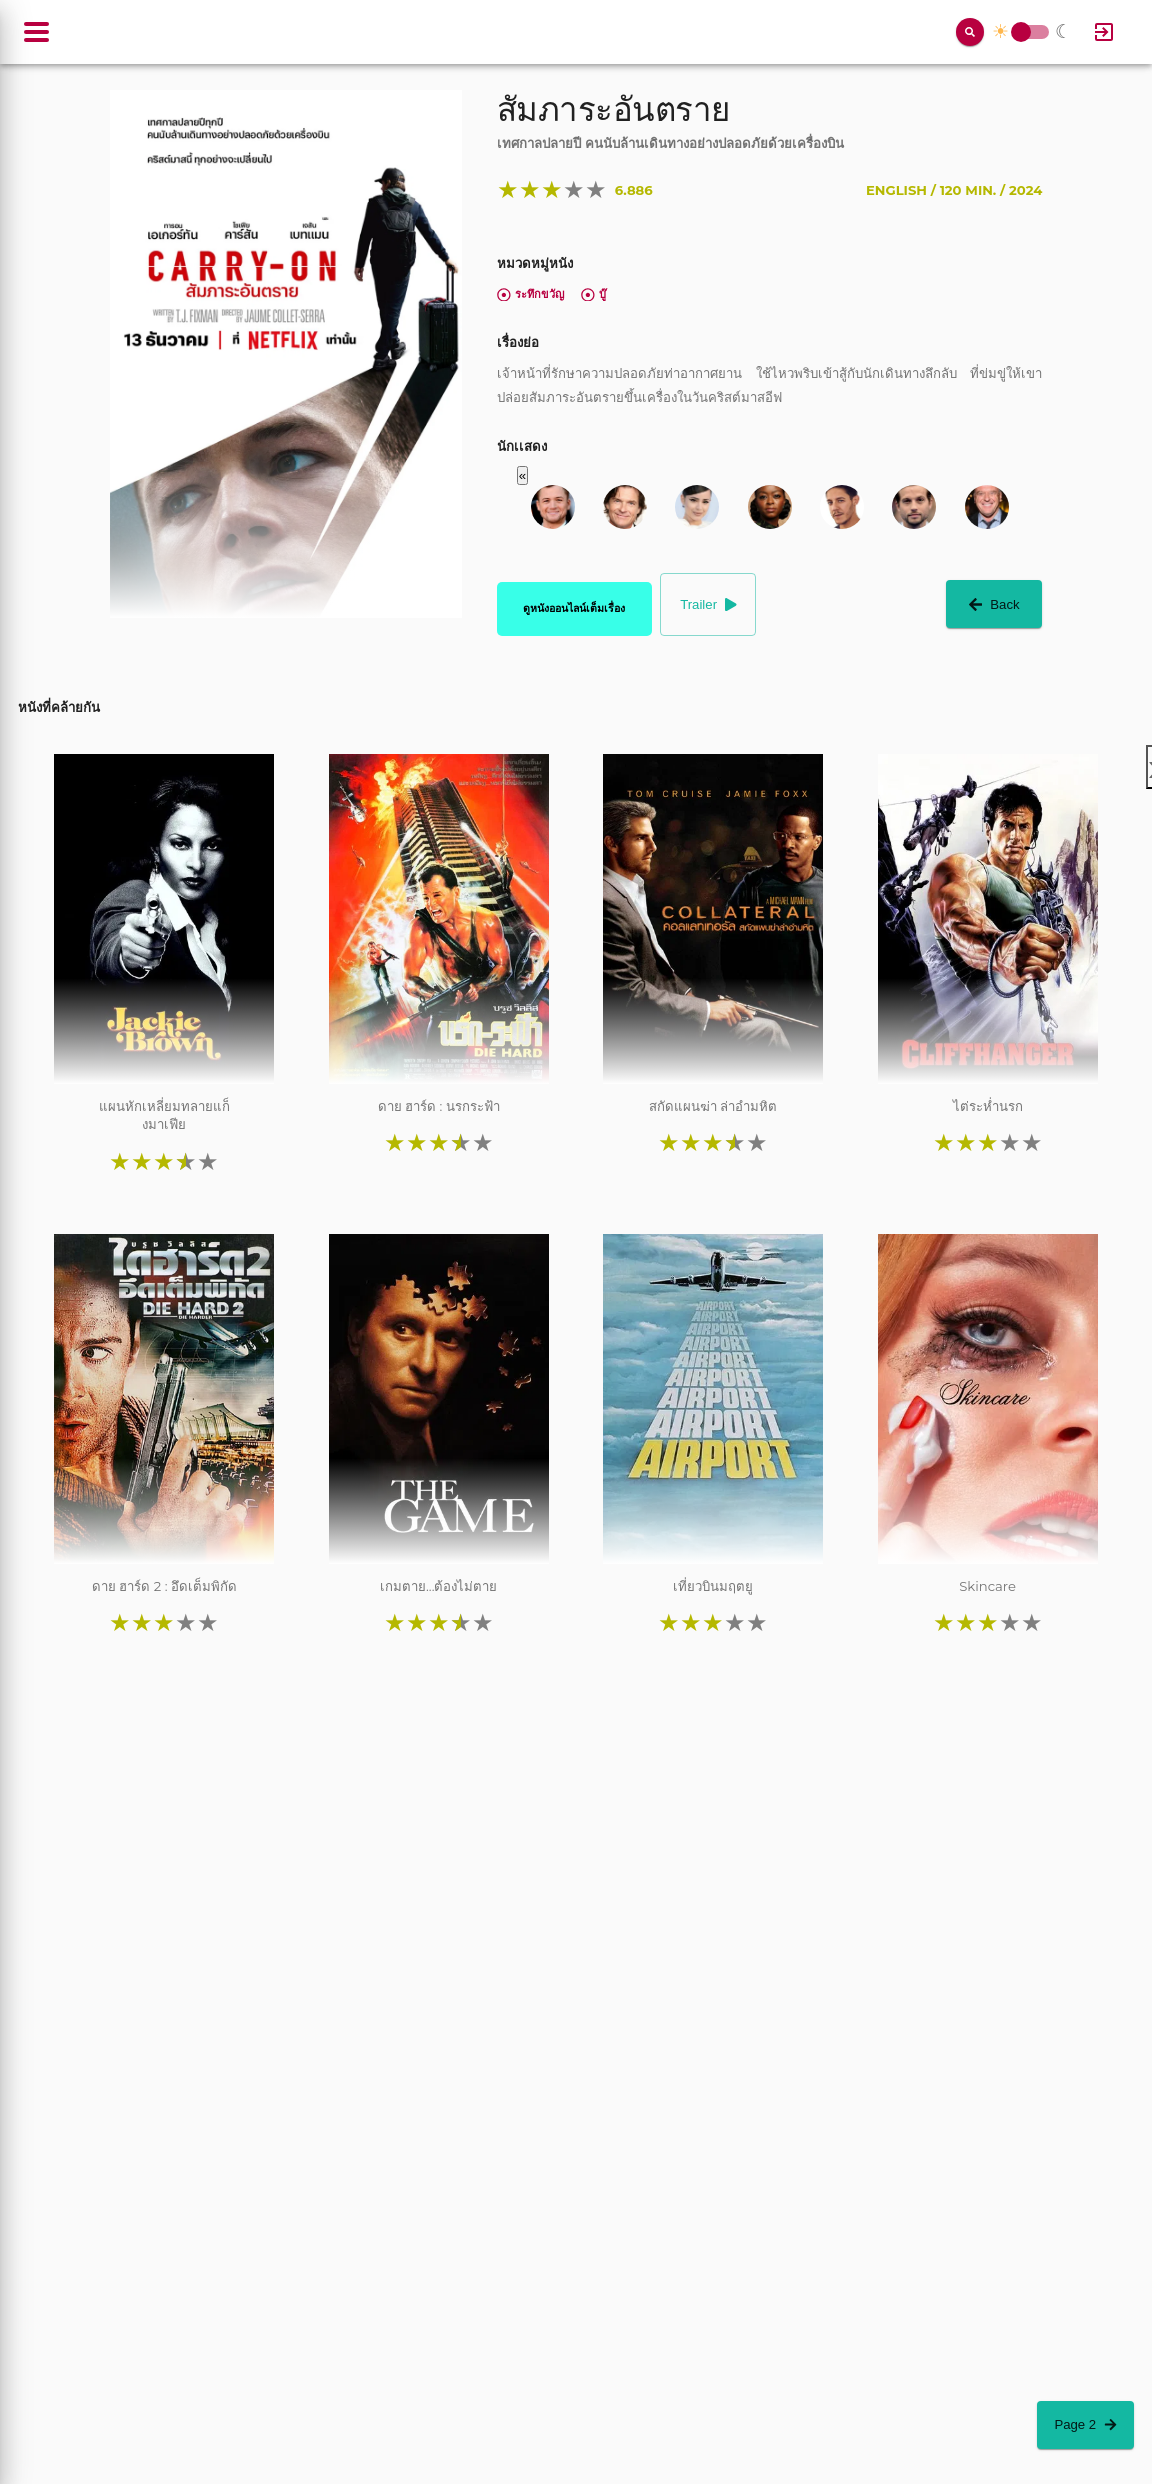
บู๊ (593, 294)
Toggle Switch (1021, 32)
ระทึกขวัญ (530, 294)
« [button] (522, 475)
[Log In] (1104, 32)
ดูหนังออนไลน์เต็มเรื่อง (574, 608)
